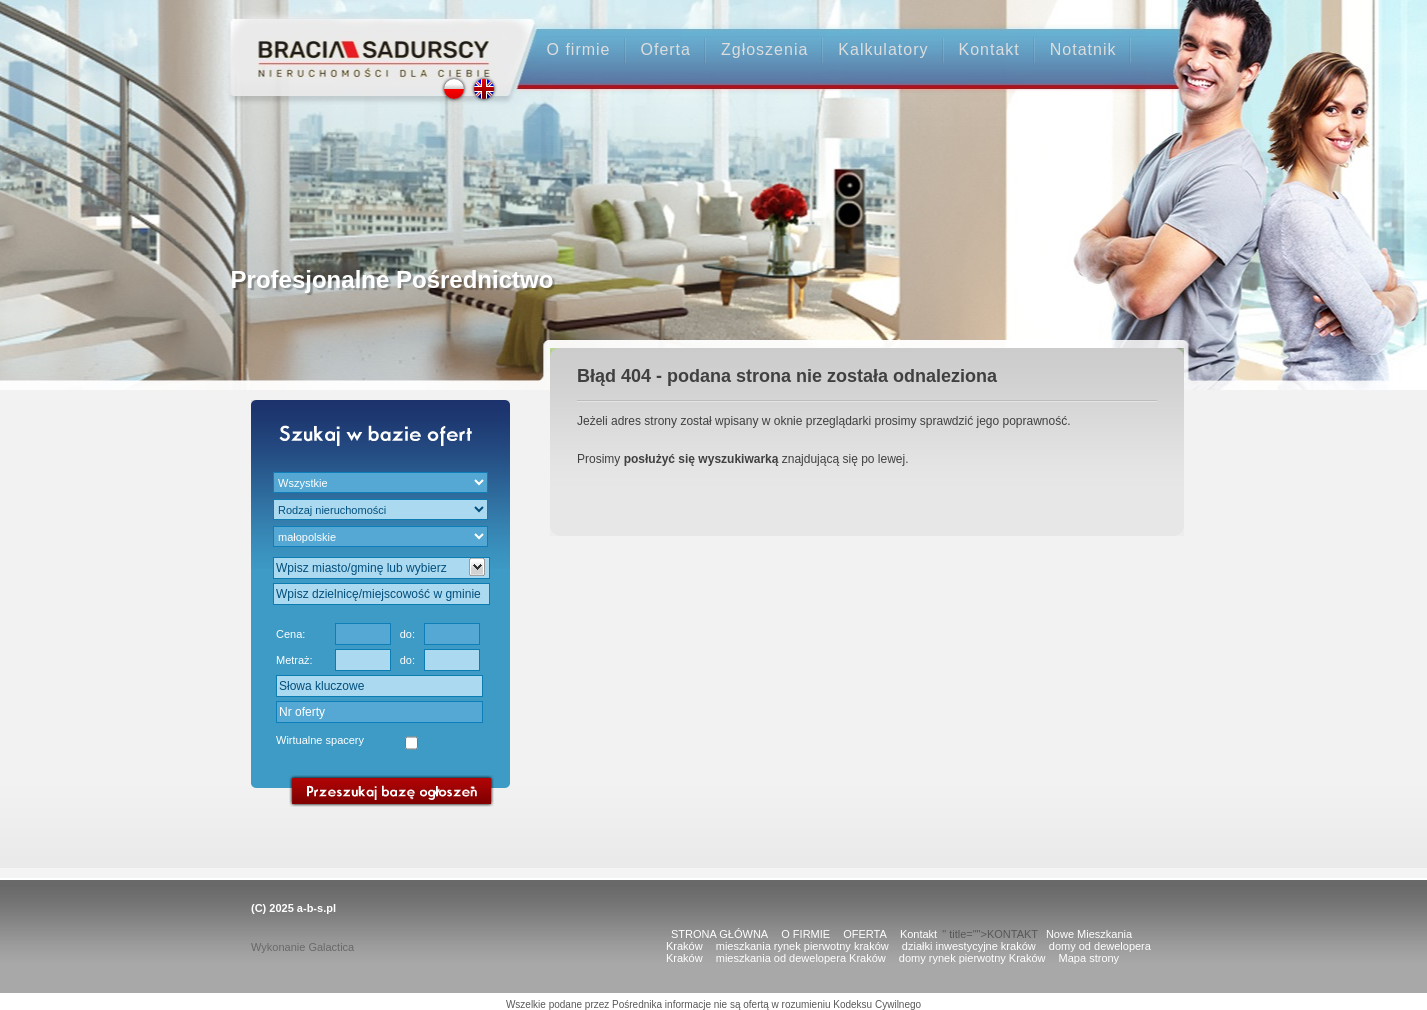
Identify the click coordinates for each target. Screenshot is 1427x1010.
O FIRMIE (805, 934)
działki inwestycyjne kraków (969, 946)
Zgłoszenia (764, 49)
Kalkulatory (883, 49)
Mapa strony (1089, 958)
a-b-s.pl (316, 908)
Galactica (331, 947)
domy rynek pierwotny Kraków (972, 958)
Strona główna (364, 41)
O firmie (579, 49)
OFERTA (865, 934)
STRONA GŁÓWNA (719, 934)
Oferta (666, 49)
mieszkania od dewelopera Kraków (801, 958)
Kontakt (989, 49)
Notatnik (1083, 49)
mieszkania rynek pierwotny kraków (802, 946)
